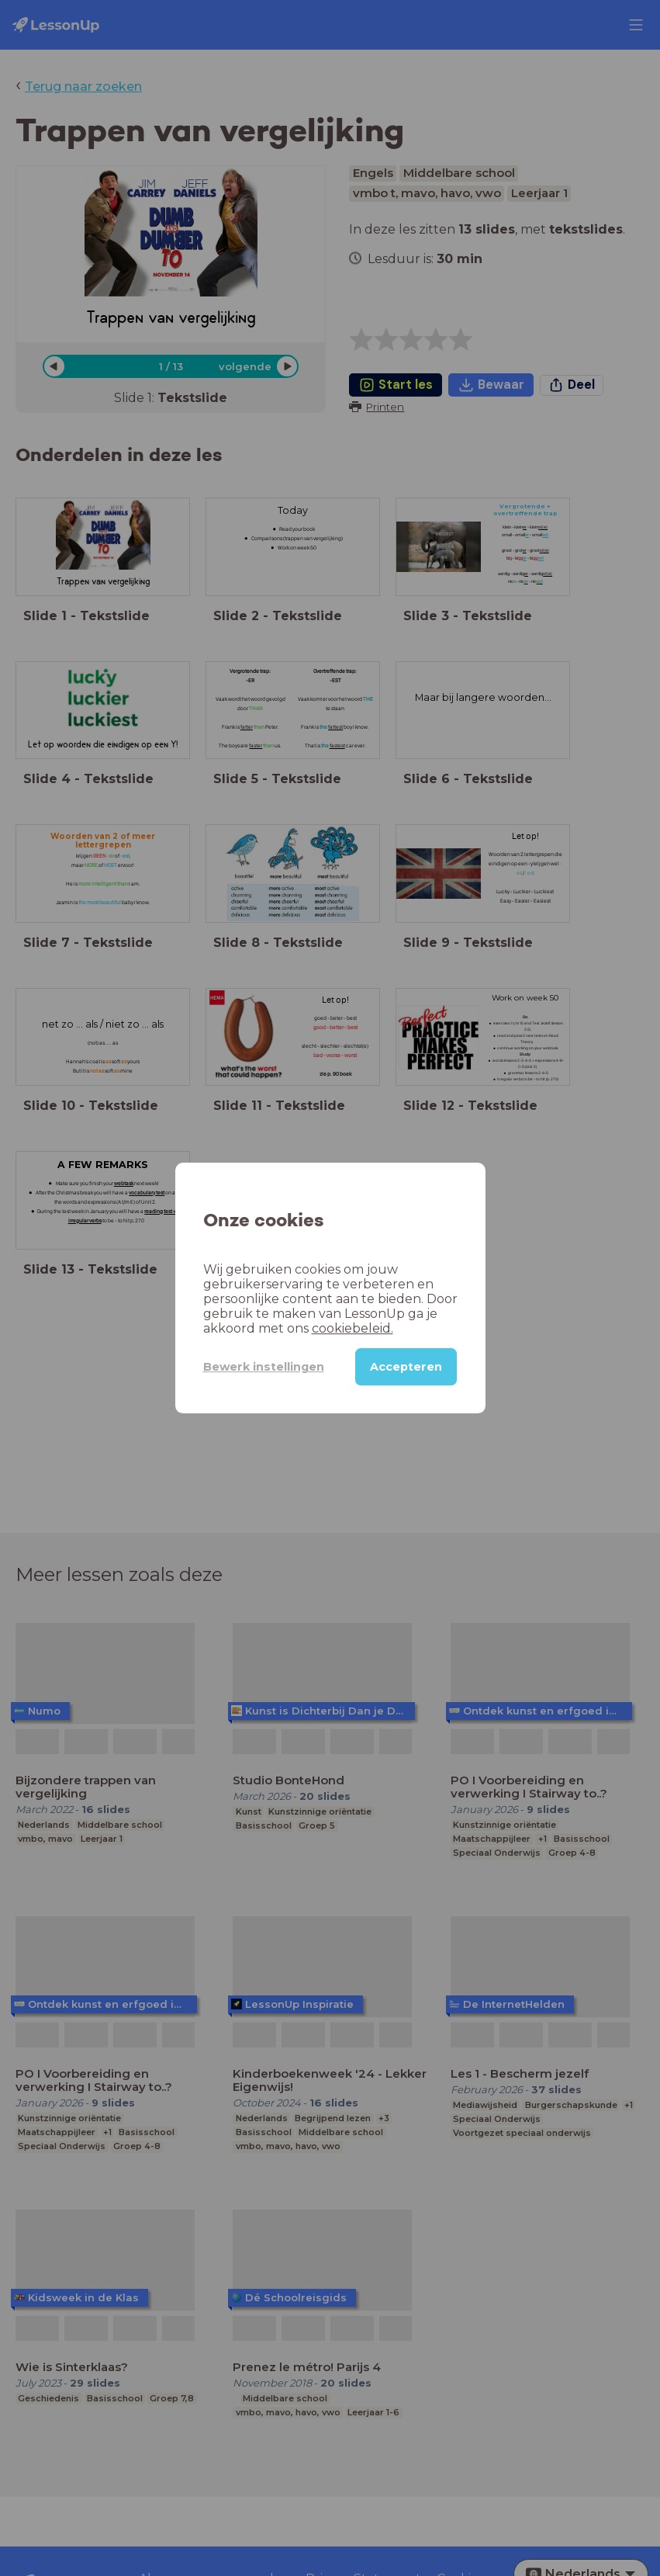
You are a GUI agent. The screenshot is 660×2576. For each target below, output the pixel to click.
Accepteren (406, 1367)
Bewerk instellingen (263, 1367)
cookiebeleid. (352, 1328)
